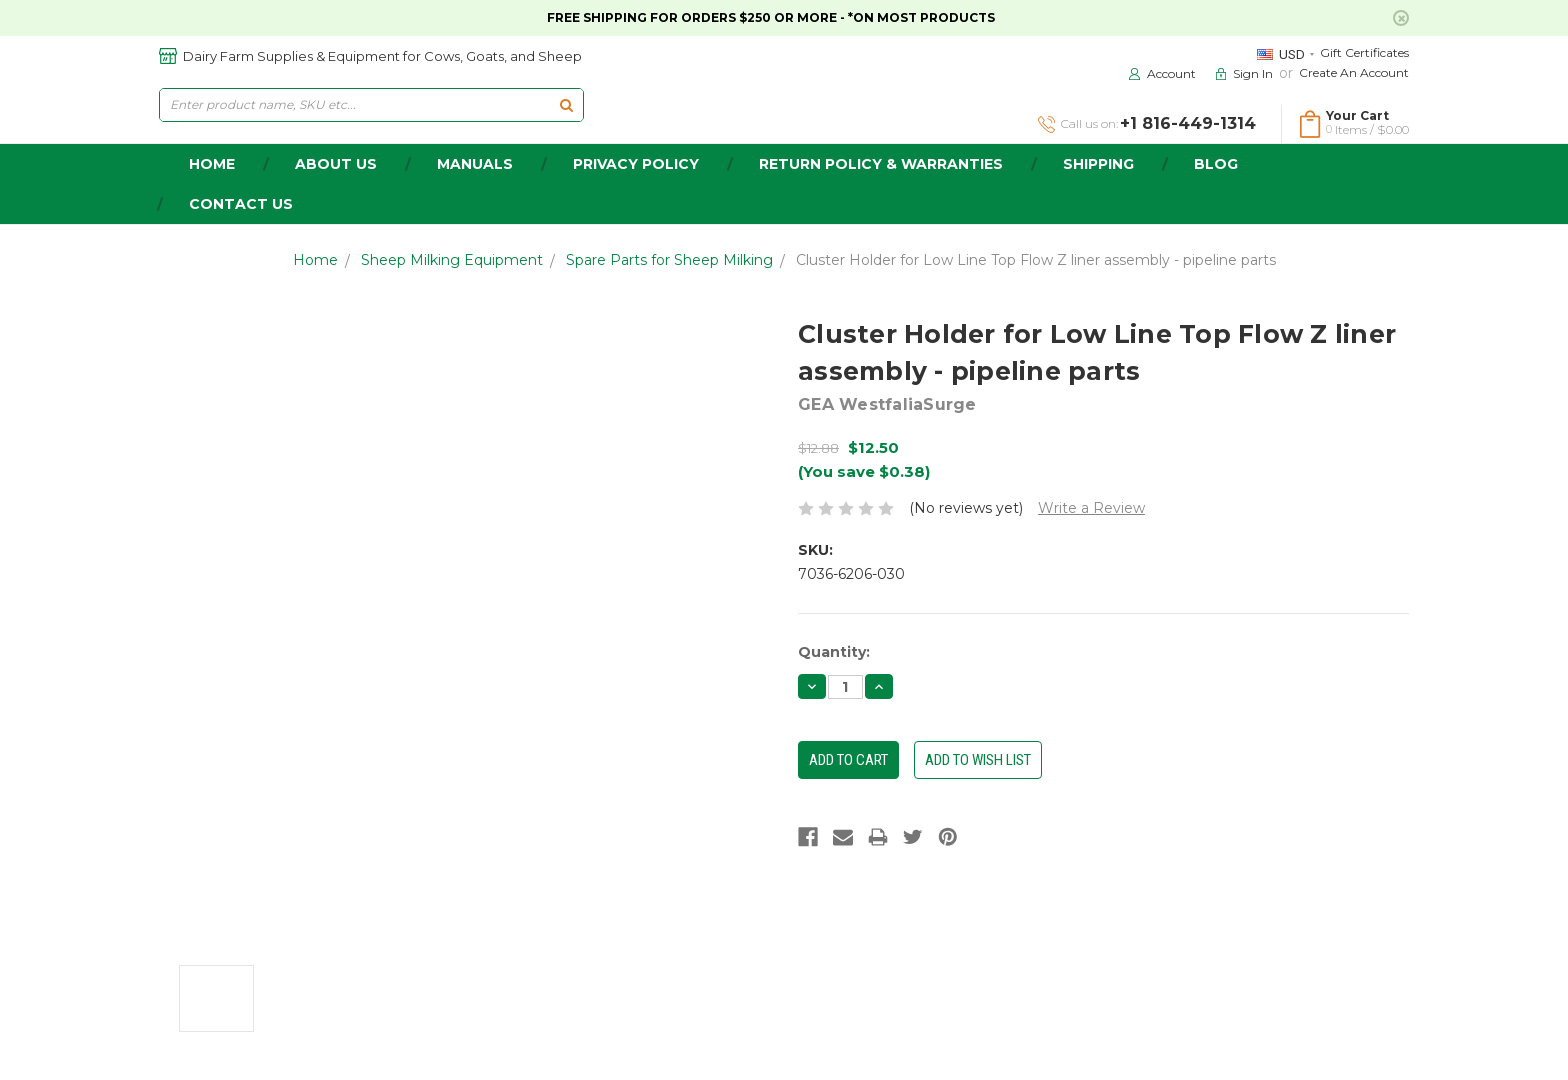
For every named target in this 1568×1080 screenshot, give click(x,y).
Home (315, 260)
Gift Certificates (1364, 52)
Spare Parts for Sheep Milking (669, 260)
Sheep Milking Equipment (452, 260)
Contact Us (241, 204)
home (212, 164)
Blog (1216, 164)
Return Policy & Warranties (881, 164)
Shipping (1098, 164)
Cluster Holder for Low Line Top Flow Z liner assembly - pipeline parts (1036, 260)
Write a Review (1091, 508)
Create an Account (1354, 72)
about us (336, 164)
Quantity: (834, 652)
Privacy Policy (636, 164)
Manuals (475, 164)
